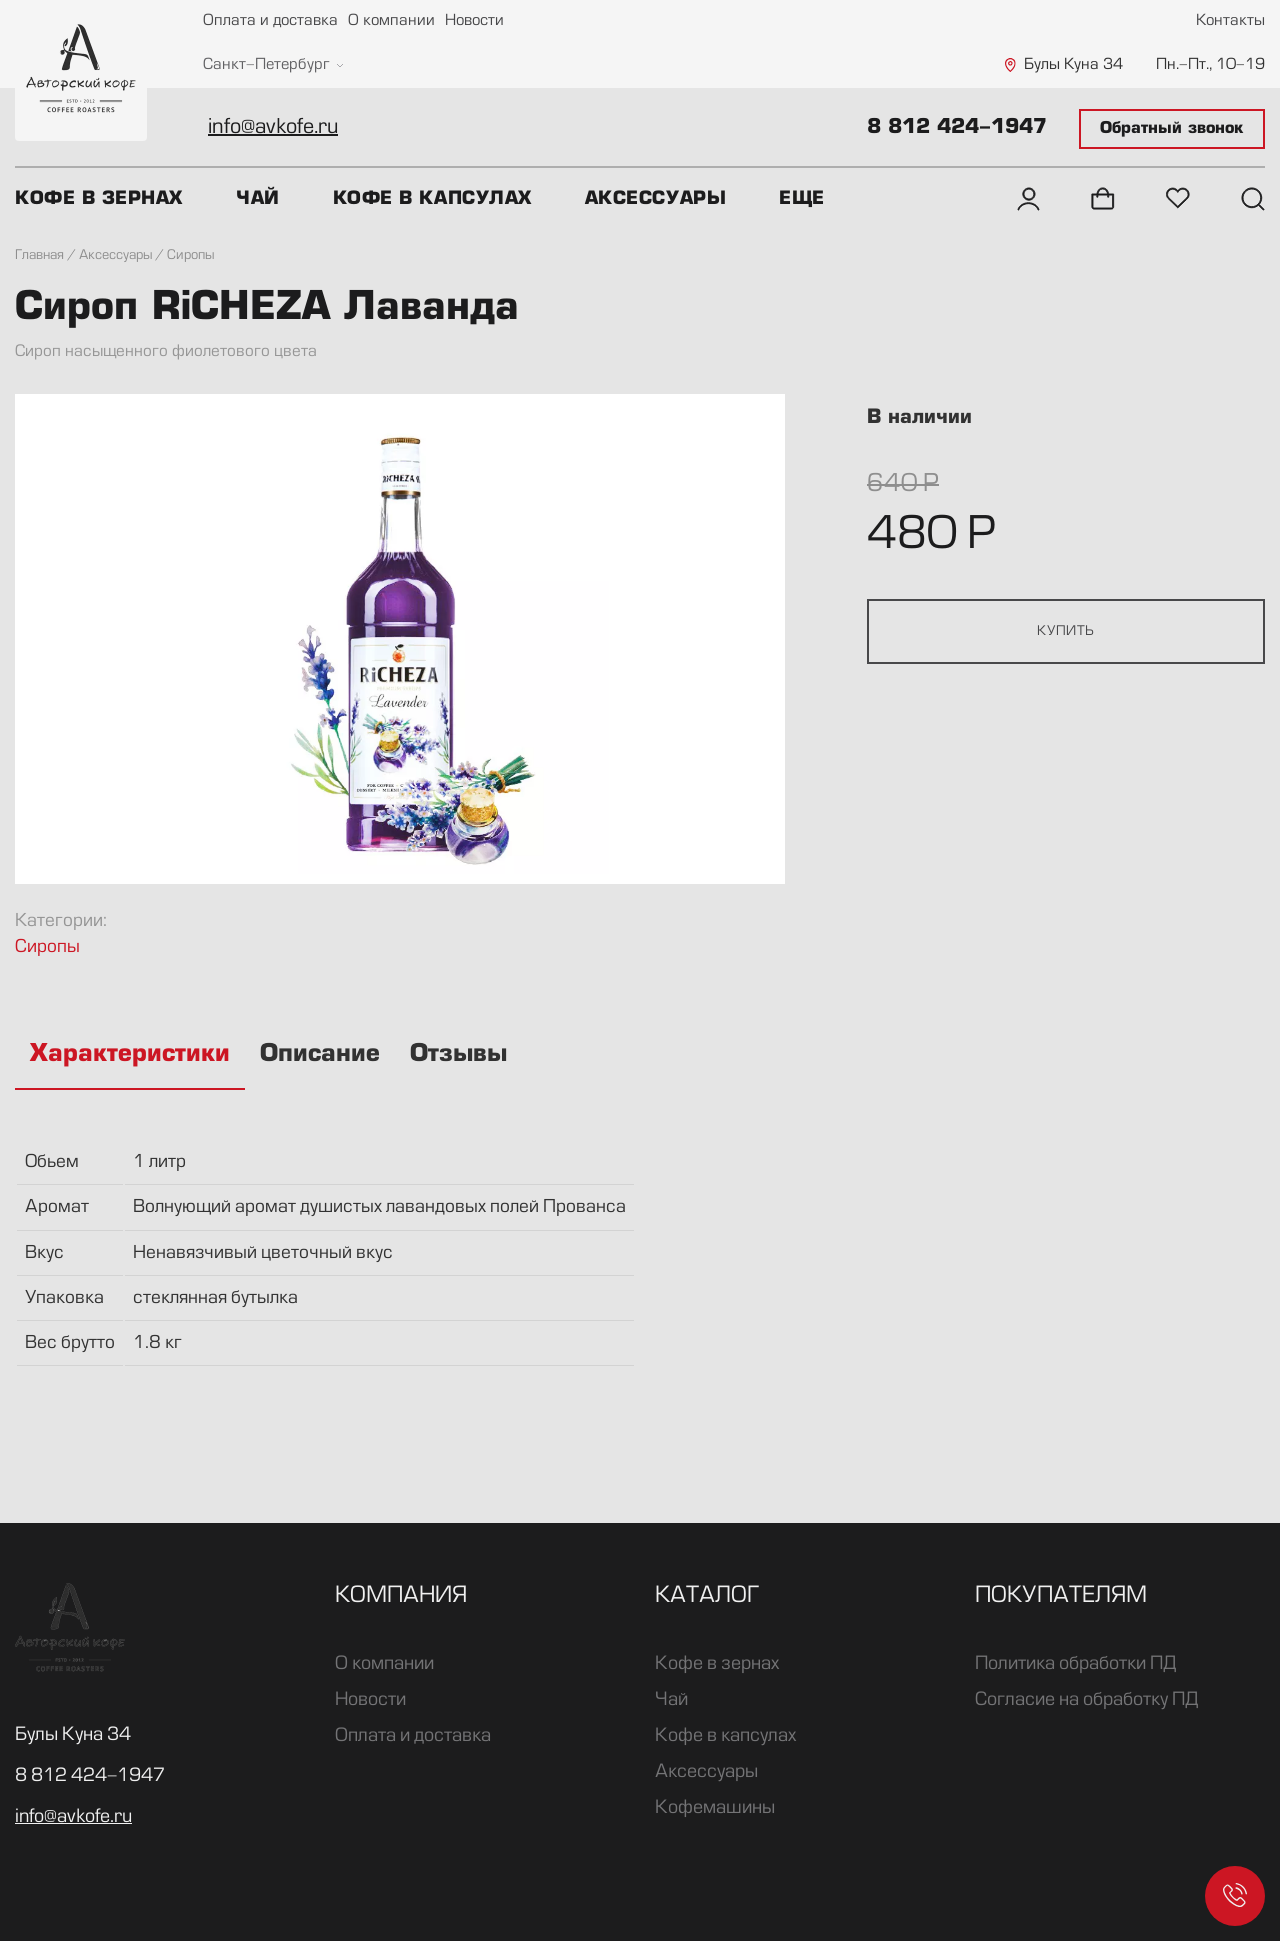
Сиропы (47, 947)
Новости (474, 21)
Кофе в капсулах (432, 199)
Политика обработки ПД (1075, 1664)
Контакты (1230, 21)
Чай (258, 199)
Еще (802, 199)
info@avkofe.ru (273, 128)
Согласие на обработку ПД (1086, 1700)
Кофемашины (715, 1808)
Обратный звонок (1172, 129)
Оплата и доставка (270, 21)
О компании (391, 21)
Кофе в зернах (99, 199)
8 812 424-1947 (957, 128)
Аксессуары (655, 199)
